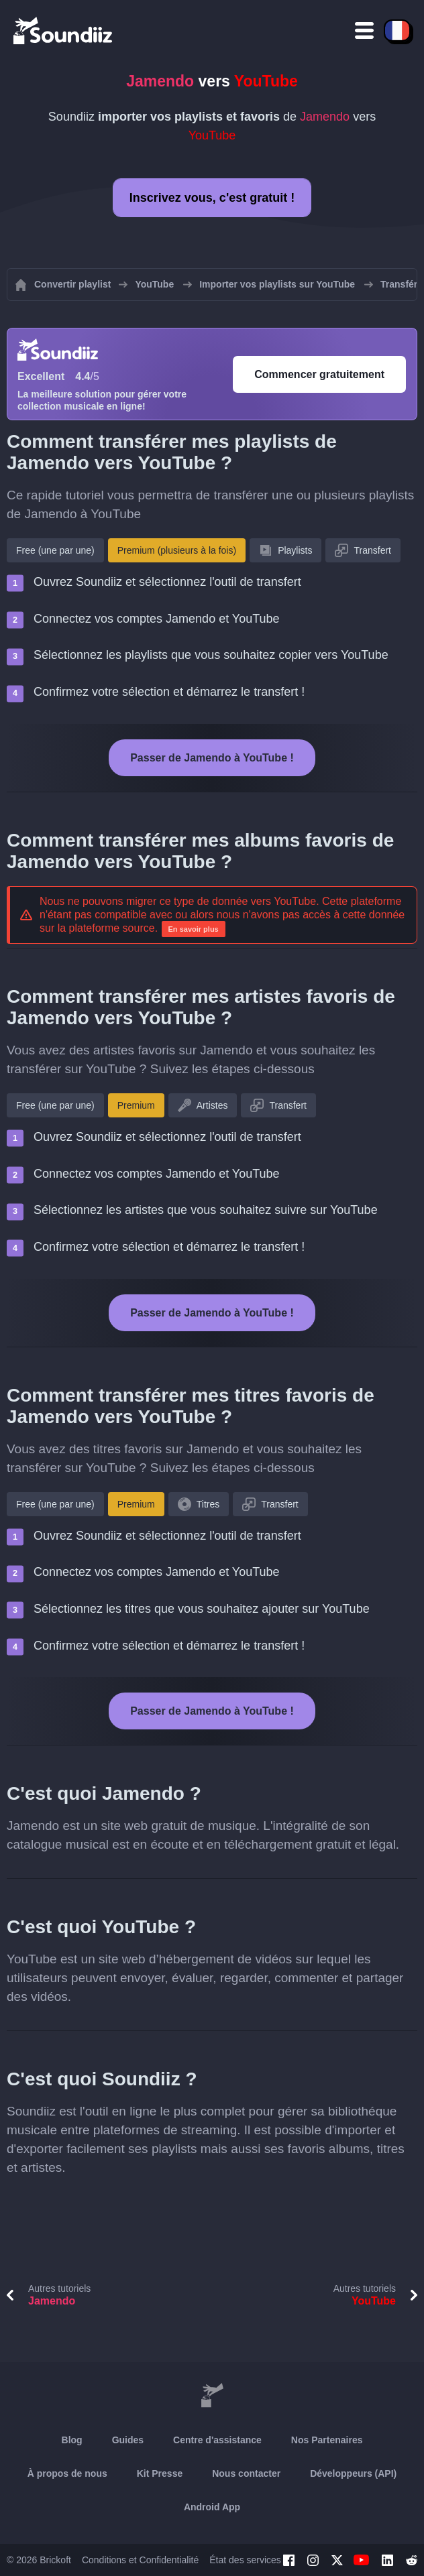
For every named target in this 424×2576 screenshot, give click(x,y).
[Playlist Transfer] (63, 30)
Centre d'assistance (217, 2440)
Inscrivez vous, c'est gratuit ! (212, 197)
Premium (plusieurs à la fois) (176, 550)
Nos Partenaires (327, 2440)
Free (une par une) (55, 550)
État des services (245, 2560)
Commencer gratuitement (319, 374)
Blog (72, 2440)
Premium (136, 1105)
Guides (128, 2440)
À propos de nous (67, 2473)
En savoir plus (193, 929)
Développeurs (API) (353, 2473)
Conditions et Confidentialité (140, 2560)
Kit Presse (159, 2473)
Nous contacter (246, 2473)
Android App (212, 2507)
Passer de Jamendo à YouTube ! (212, 757)
